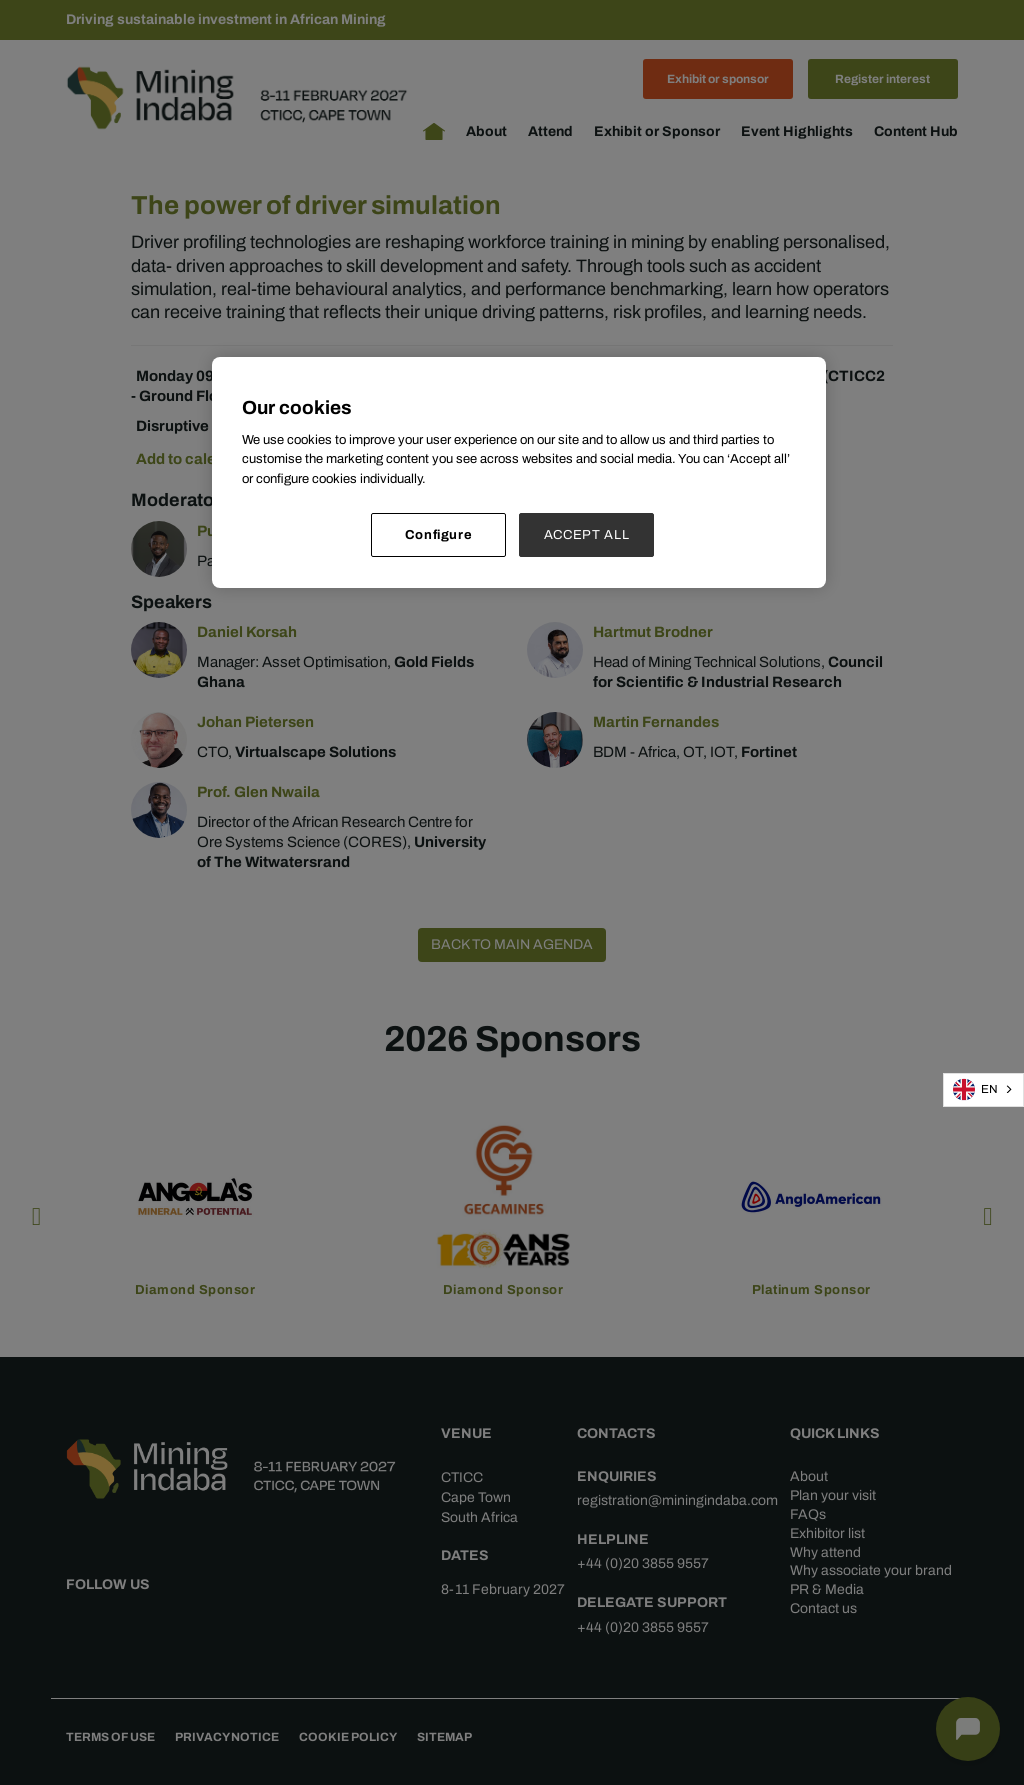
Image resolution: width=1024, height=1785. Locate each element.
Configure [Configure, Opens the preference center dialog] (439, 534)
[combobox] (983, 1090)
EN (975, 1089)
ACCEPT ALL (587, 534)
